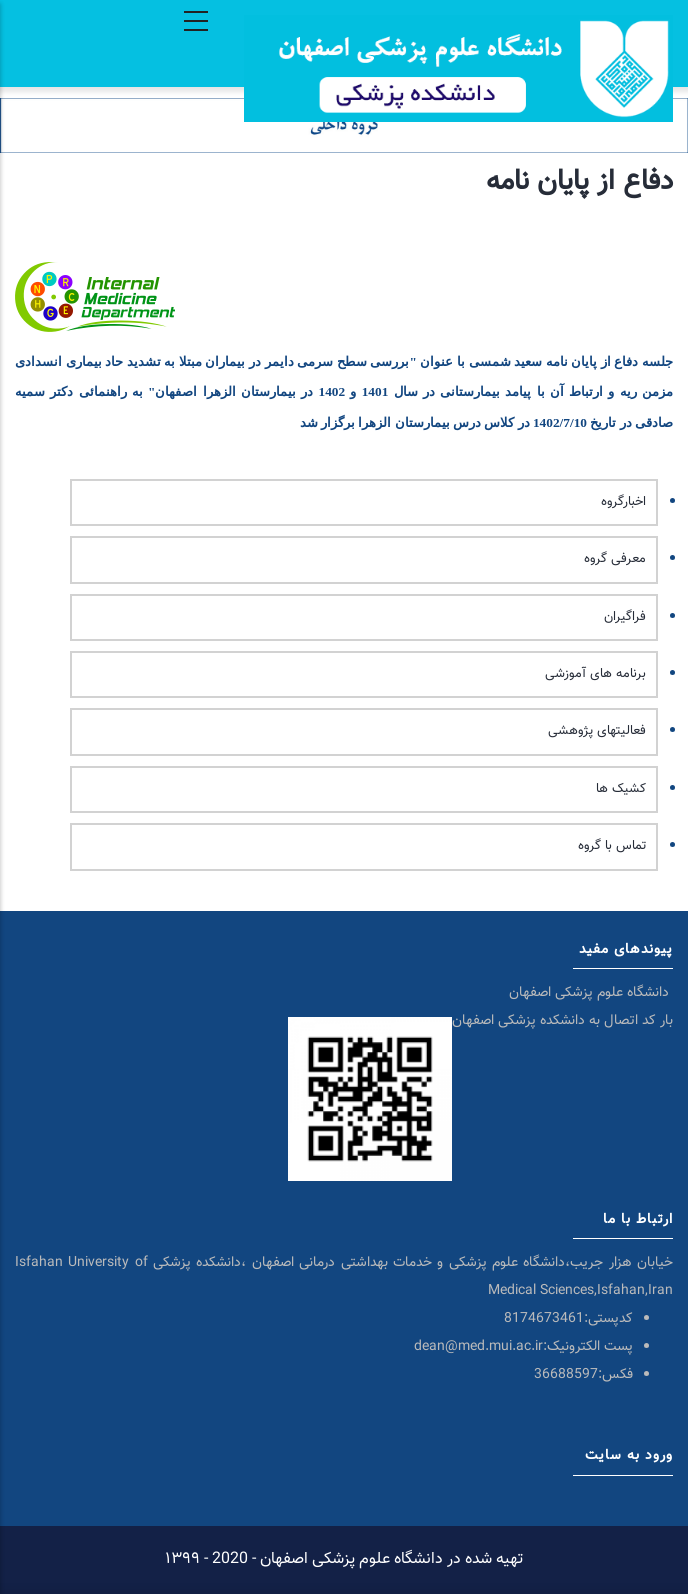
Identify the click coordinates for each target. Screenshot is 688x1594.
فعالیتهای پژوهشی (597, 731)
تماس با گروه (612, 846)
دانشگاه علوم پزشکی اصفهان (591, 993)
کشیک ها (621, 789)
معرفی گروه (615, 559)
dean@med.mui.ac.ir (478, 1347)
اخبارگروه (623, 502)
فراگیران (625, 617)
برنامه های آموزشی (595, 674)
